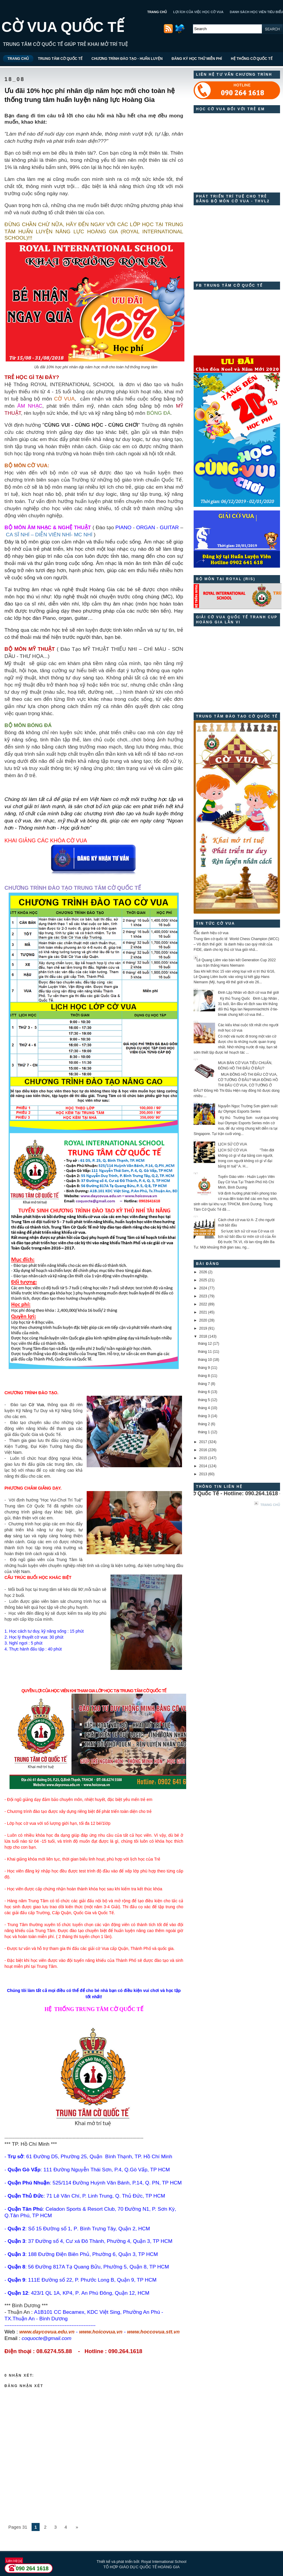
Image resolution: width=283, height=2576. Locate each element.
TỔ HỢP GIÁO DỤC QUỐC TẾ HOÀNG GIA (141, 2567)
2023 (203, 1296)
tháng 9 (204, 1368)
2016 (203, 1450)
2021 (203, 1312)
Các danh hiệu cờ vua (211, 933)
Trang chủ (270, 1505)
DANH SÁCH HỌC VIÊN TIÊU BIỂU (256, 12)
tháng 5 (204, 1400)
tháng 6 (204, 1392)
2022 (203, 1304)
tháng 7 (204, 1384)
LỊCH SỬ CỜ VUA (232, 1144)
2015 (203, 1458)
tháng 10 (205, 1360)
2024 (203, 1288)
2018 (203, 1336)
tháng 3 (204, 1416)
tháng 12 (205, 1343)
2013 (203, 1474)
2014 (203, 1466)
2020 (203, 1320)
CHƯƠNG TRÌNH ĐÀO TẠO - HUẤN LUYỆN (127, 59)
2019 (203, 1328)
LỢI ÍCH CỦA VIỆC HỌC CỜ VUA (198, 12)
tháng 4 (204, 1408)
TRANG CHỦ (157, 12)
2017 (203, 1442)
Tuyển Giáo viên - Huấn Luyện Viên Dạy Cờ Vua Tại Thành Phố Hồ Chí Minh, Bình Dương (246, 1182)
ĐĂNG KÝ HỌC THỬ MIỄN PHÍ (197, 59)
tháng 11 (205, 1352)
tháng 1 (204, 1432)
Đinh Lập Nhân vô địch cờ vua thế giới (248, 992)
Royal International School (163, 2561)
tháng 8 (204, 1376)
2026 (203, 1272)
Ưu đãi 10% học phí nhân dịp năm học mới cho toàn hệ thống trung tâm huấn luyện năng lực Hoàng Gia (89, 95)
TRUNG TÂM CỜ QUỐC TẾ (60, 59)
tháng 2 (204, 1424)
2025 (203, 1280)
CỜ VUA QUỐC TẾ (62, 27)
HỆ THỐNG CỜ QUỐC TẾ (252, 59)
